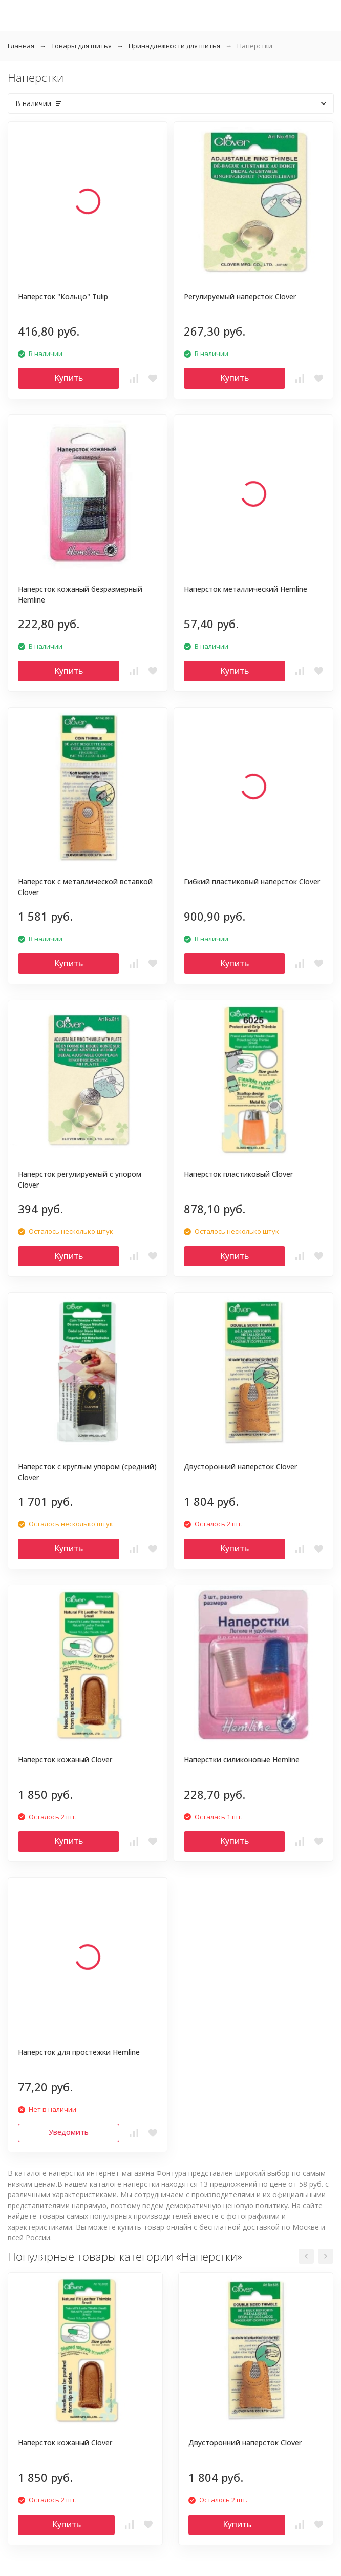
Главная (21, 45)
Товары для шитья (81, 45)
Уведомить (69, 2132)
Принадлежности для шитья (174, 45)
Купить (68, 377)
